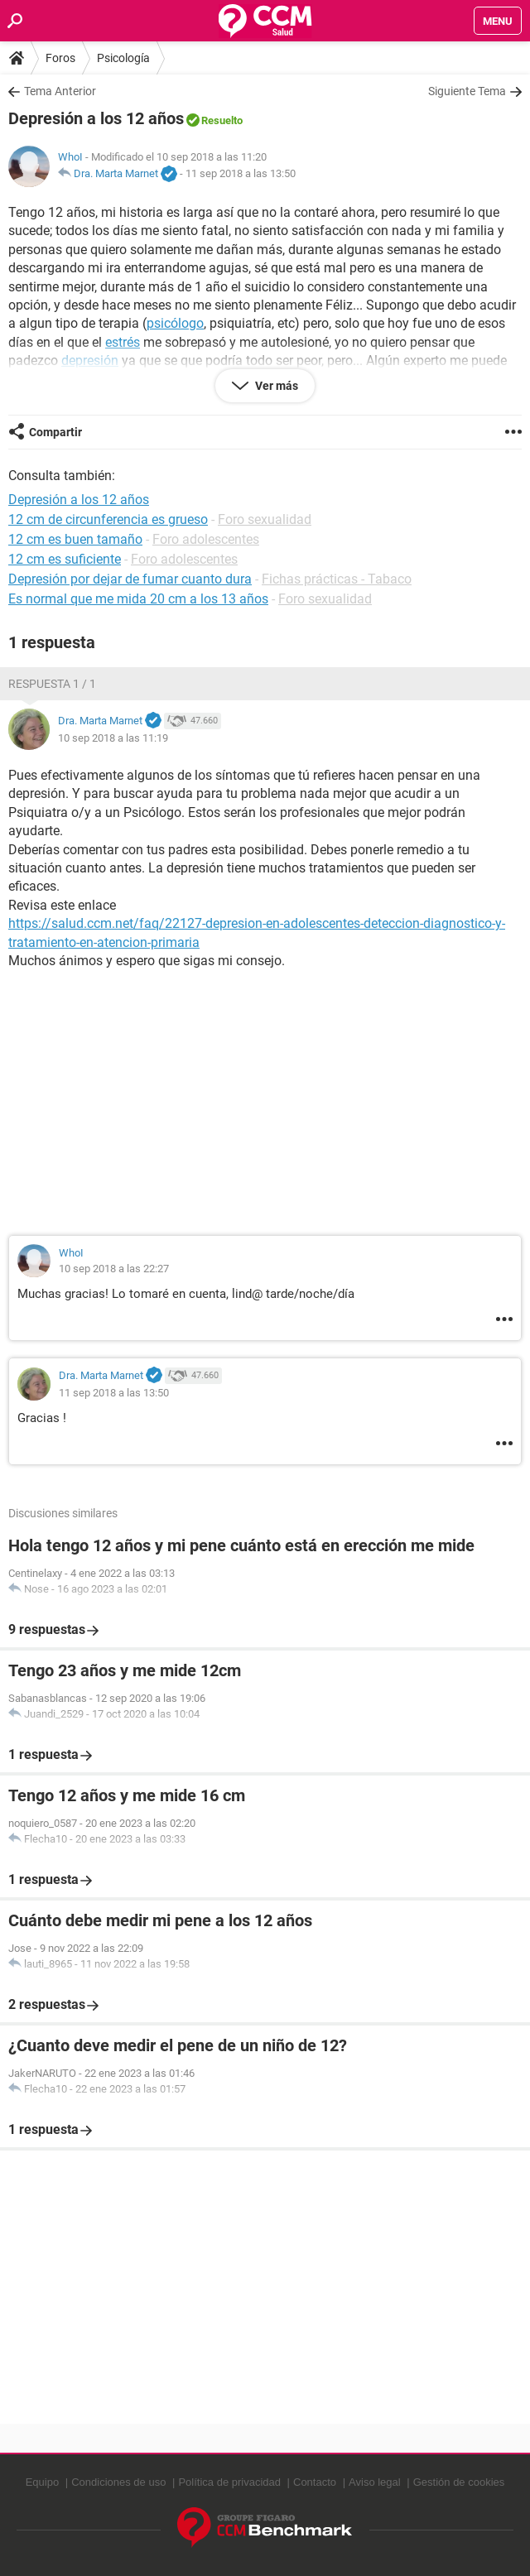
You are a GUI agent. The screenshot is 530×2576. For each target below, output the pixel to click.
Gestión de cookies (459, 2482)
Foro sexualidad (264, 519)
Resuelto (222, 120)
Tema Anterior (60, 91)
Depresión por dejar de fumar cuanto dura (130, 579)
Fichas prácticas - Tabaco (337, 579)
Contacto (314, 2482)
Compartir (55, 432)
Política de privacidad (229, 2482)
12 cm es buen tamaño (75, 539)
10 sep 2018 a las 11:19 (113, 738)
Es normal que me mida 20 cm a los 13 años (138, 599)
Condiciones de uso (118, 2482)
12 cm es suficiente (64, 559)
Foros (60, 58)
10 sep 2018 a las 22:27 (114, 1268)
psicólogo (175, 323)
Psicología (123, 58)
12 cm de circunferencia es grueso (108, 519)
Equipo (42, 2482)
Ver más (275, 385)
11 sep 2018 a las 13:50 (241, 173)
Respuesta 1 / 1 (52, 683)
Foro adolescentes (205, 539)
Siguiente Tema (467, 91)
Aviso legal (375, 2482)
